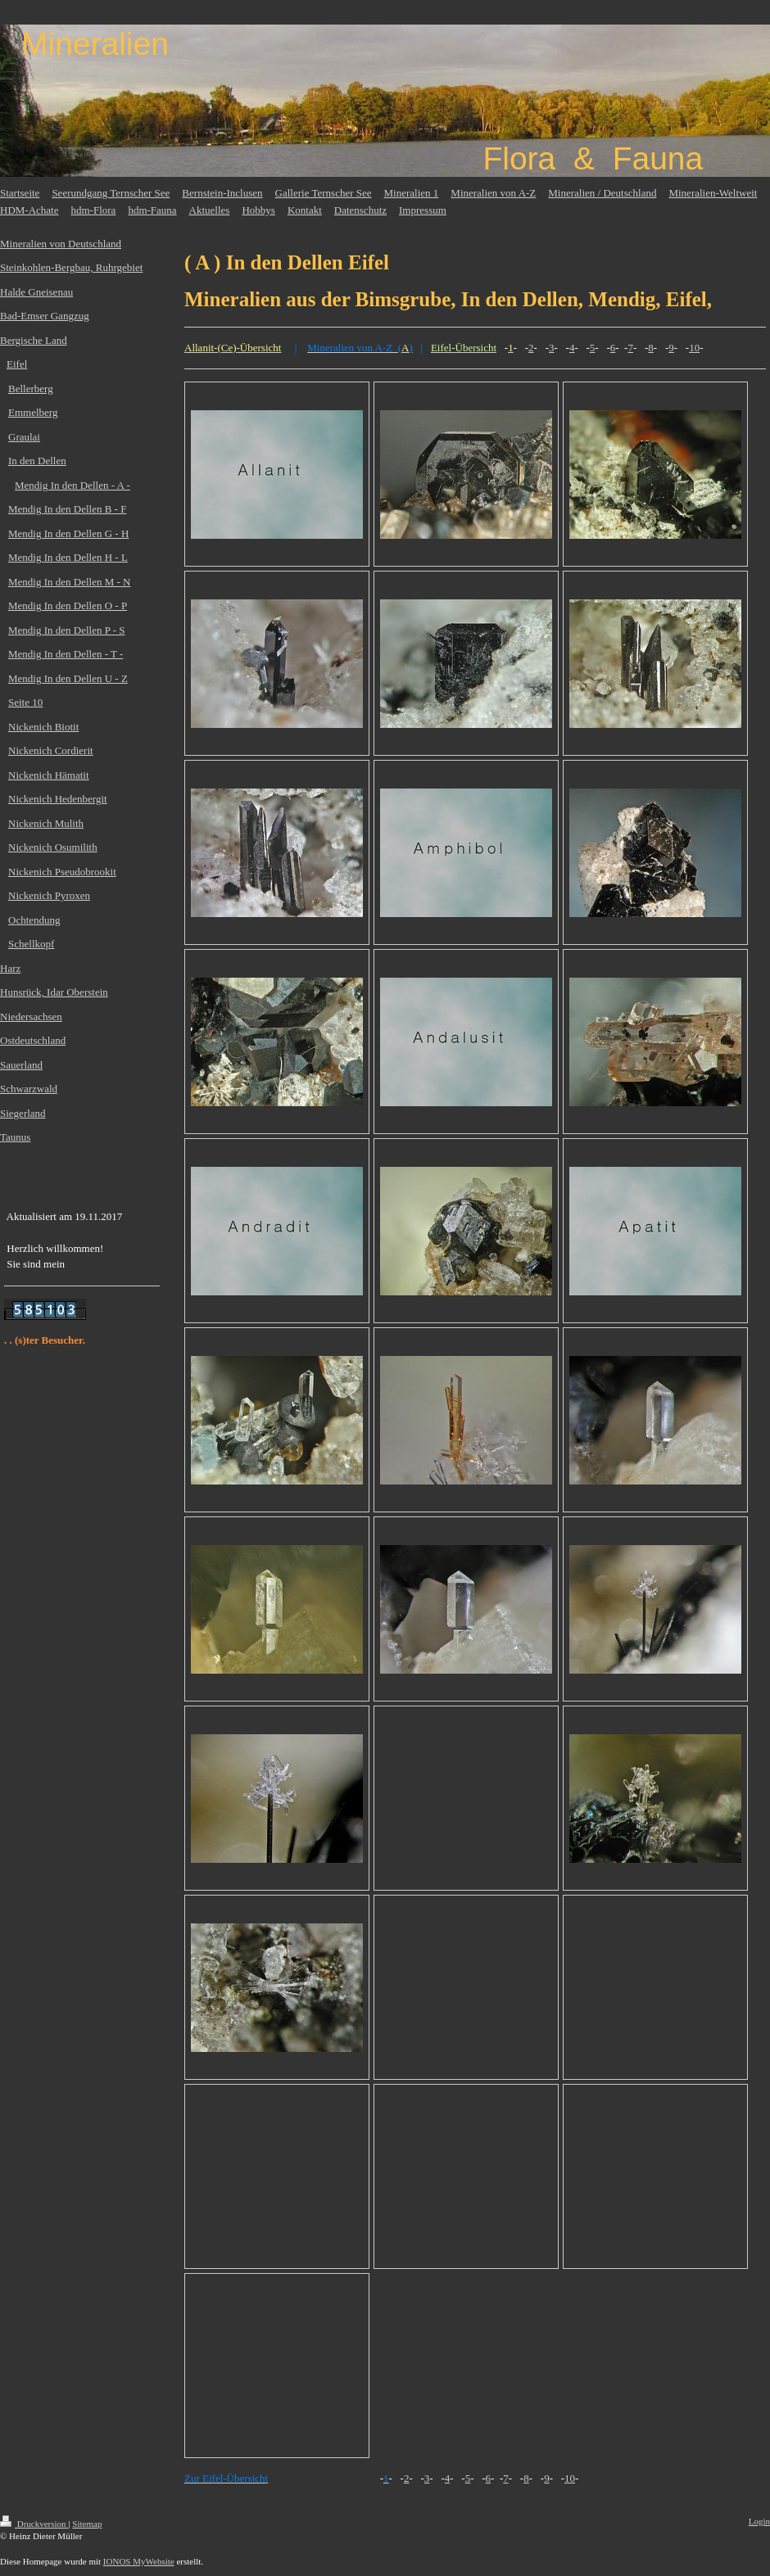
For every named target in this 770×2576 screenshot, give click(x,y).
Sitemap (87, 2524)
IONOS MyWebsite (138, 2561)
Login (759, 2521)
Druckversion (34, 2524)
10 (694, 347)
